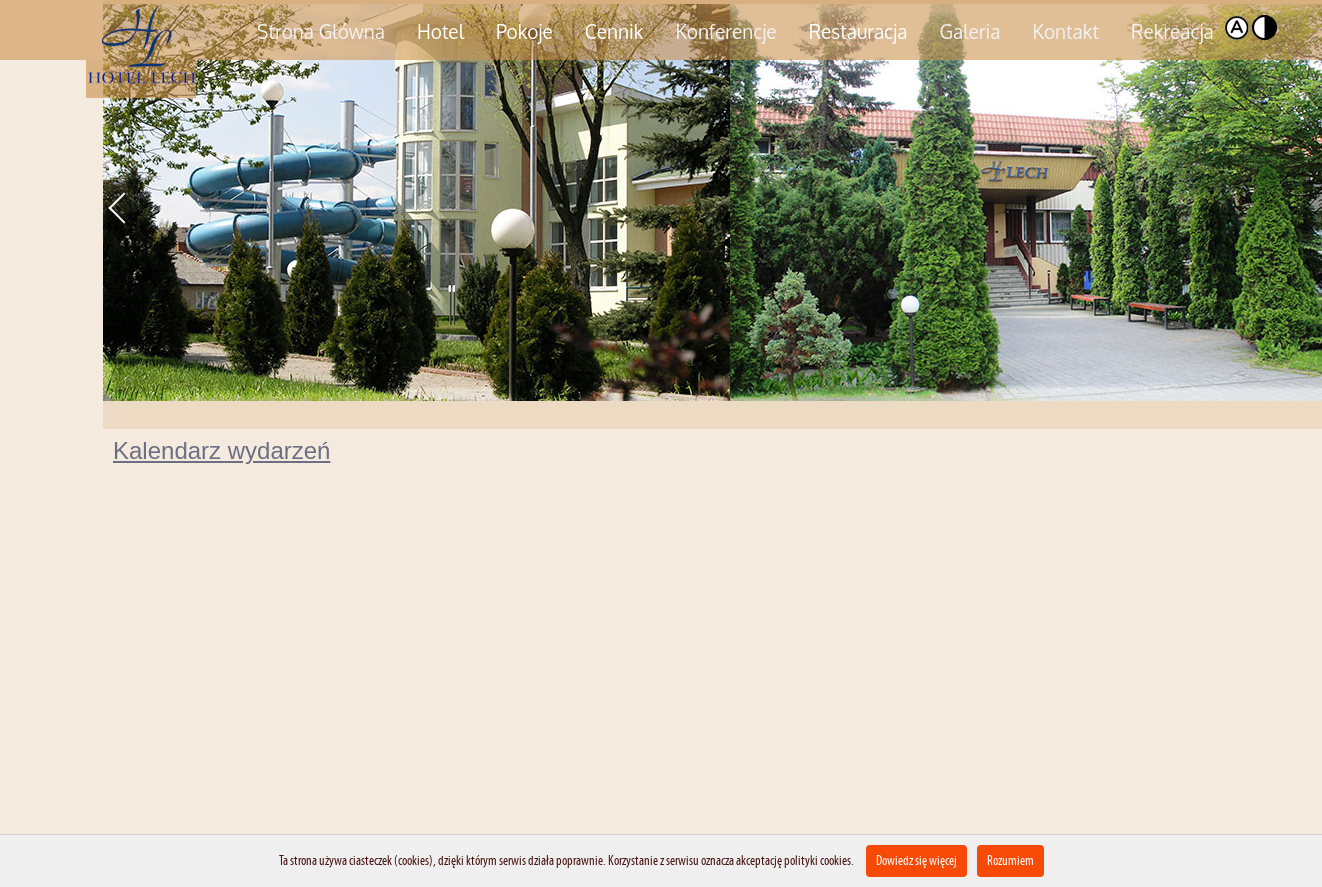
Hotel (440, 31)
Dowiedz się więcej (916, 860)
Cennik (614, 31)
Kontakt (1066, 31)
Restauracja (858, 31)
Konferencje (725, 31)
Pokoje (524, 31)
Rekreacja (1172, 31)
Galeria (969, 31)
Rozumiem (1010, 860)
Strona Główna (321, 31)
